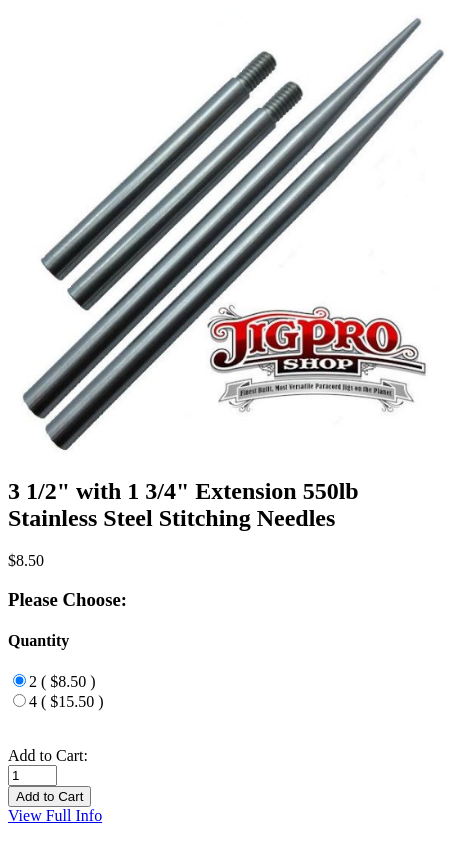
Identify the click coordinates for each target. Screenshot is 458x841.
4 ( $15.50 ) (66, 701)
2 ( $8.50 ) (62, 681)
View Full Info (55, 815)
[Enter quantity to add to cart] (32, 775)
